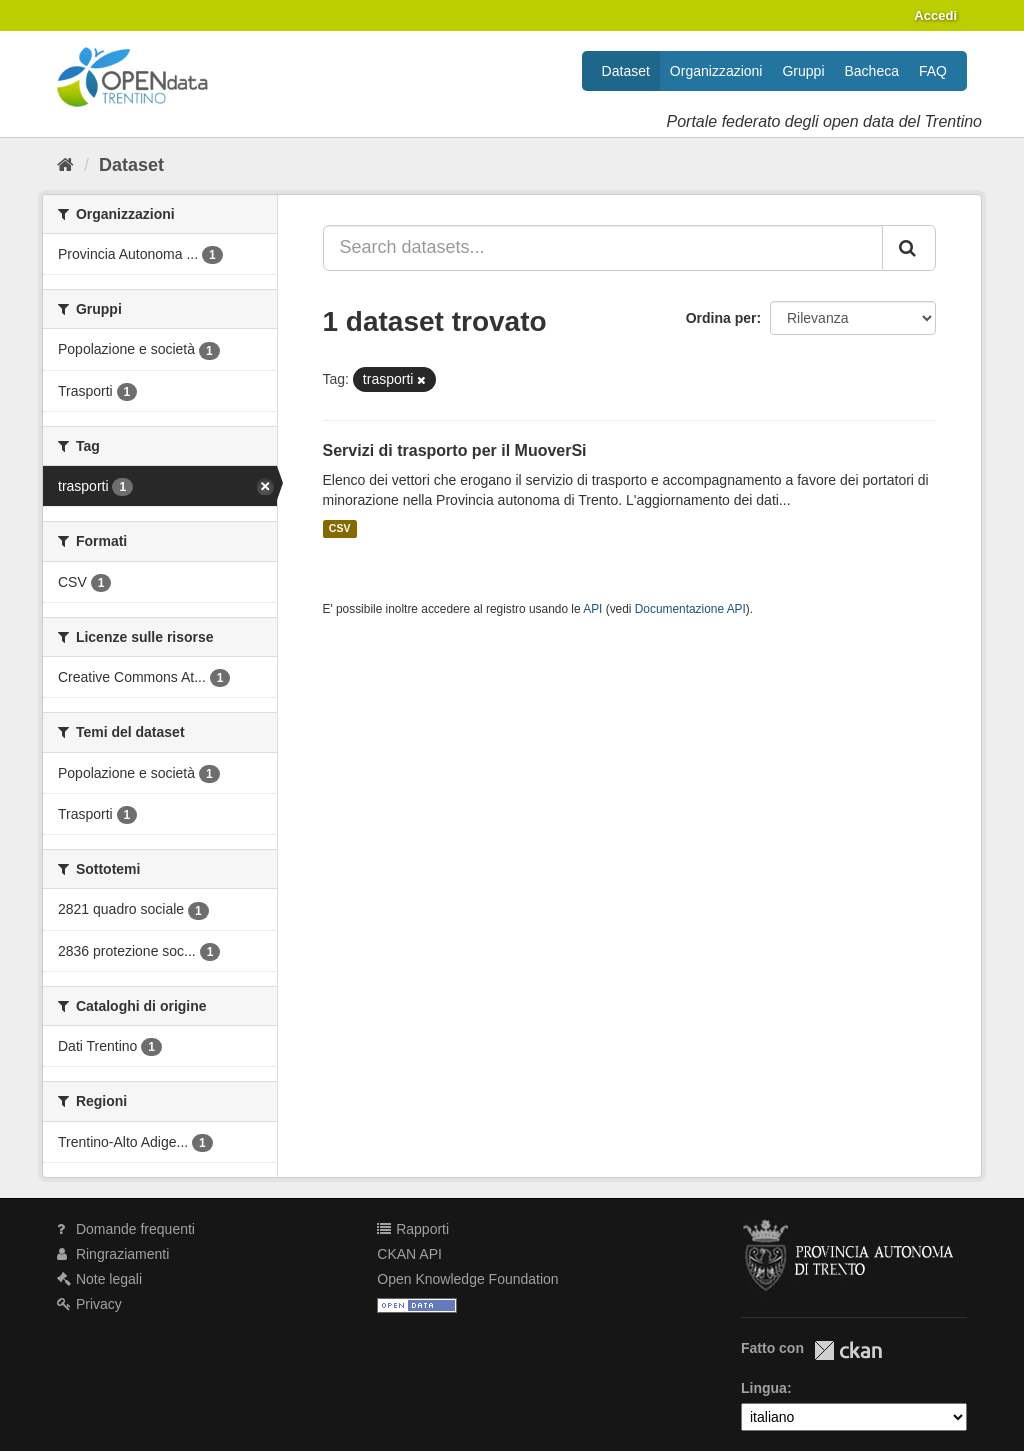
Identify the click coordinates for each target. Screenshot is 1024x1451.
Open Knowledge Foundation (467, 1279)
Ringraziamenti (113, 1254)
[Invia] (909, 248)
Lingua (764, 1388)
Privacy (89, 1304)
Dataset (626, 71)
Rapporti (413, 1229)
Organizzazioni (716, 71)
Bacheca (872, 71)
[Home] (65, 165)
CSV (340, 529)
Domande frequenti (126, 1229)
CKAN (848, 1350)
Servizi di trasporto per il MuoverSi (455, 450)
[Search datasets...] (603, 248)
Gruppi (803, 71)
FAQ (933, 71)
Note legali (99, 1279)
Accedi (935, 15)
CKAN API (409, 1254)
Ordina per (721, 318)
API (592, 609)
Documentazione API (690, 609)
